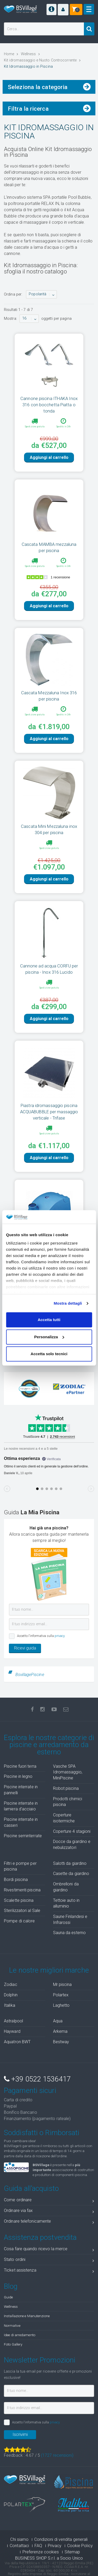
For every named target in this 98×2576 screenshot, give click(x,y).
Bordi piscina (16, 1879)
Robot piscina (66, 1788)
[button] (63, 9)
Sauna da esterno (69, 1932)
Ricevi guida (25, 1648)
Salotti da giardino (70, 1863)
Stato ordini (49, 2260)
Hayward (12, 2031)
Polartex (61, 1994)
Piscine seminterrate (23, 1835)
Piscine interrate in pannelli (21, 1789)
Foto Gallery (13, 2344)
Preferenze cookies (40, 2551)
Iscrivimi (20, 2434)
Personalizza (49, 1337)
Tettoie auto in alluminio (66, 1903)
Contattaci (19, 2545)
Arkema (60, 2031)
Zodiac (10, 1984)
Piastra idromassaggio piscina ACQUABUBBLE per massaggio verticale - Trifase (49, 1112)
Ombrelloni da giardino (66, 1886)
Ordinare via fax (49, 2211)
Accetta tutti (49, 1320)
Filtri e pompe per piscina (20, 1866)
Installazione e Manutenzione (27, 2316)
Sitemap (72, 2551)
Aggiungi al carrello (49, 457)
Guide (8, 2297)
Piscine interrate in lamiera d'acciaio (21, 1806)
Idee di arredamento (19, 2335)
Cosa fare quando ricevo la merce (49, 2249)
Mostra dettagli (68, 1303)
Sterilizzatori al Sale (22, 1910)
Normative (12, 2325)
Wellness (11, 2306)
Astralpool (13, 2020)
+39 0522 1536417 (37, 2079)
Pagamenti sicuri (30, 2090)
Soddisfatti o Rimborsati (41, 2133)
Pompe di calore (19, 1920)
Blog (11, 2286)
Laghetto (61, 2005)
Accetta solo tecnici (49, 1354)
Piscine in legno (18, 1776)
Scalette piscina (19, 1900)
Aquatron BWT (17, 2041)
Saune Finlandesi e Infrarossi (70, 1919)
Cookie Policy (80, 2545)
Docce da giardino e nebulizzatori (72, 1844)
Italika (9, 2005)
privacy (60, 1636)
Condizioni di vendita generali (61, 2539)
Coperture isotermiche (64, 1817)
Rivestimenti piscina (22, 1889)
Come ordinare (49, 2200)
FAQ (38, 2545)
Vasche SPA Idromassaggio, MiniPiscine (67, 1772)
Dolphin (11, 1994)
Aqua (57, 2020)
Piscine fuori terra (20, 1766)
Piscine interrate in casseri (21, 1822)
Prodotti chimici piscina (67, 1801)
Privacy (55, 2545)
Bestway (61, 2041)
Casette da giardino (71, 1873)
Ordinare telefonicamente (49, 2222)
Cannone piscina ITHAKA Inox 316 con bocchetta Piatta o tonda (49, 405)
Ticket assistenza (49, 2271)
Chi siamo (19, 2539)
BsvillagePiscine (29, 1674)
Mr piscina (62, 1984)
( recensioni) (57, 2455)
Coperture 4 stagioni (72, 1831)
